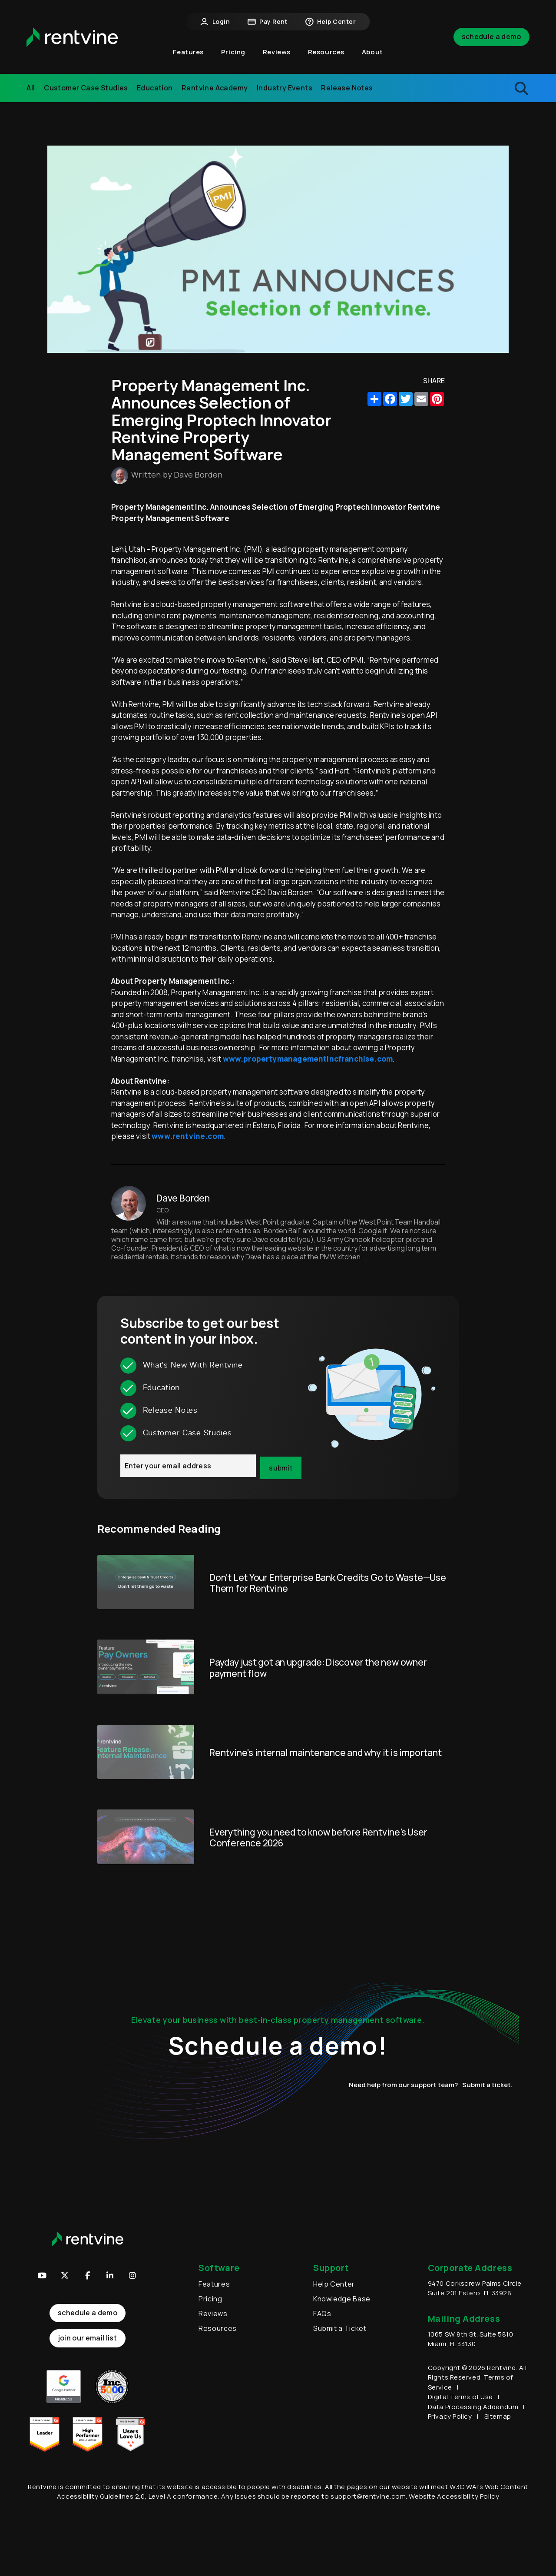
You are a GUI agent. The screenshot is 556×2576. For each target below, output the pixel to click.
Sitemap (497, 2416)
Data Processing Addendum (473, 2406)
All (30, 88)
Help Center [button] (330, 21)
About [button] (372, 51)
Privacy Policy (450, 2416)
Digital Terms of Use (460, 2396)
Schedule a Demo (491, 36)
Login (215, 21)
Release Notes (347, 88)
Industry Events (284, 88)
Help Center (334, 2284)
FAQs (322, 2313)
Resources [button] (326, 51)
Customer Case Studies (86, 88)
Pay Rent (267, 21)
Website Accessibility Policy (454, 2496)
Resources (218, 2328)
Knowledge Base (342, 2299)
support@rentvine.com (368, 2496)
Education (155, 88)
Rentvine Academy (215, 88)
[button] (132, 2275)
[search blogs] (477, 88)
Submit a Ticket (340, 2328)
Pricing (233, 51)
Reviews (277, 51)
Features (214, 2284)
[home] (72, 37)
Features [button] (188, 51)
